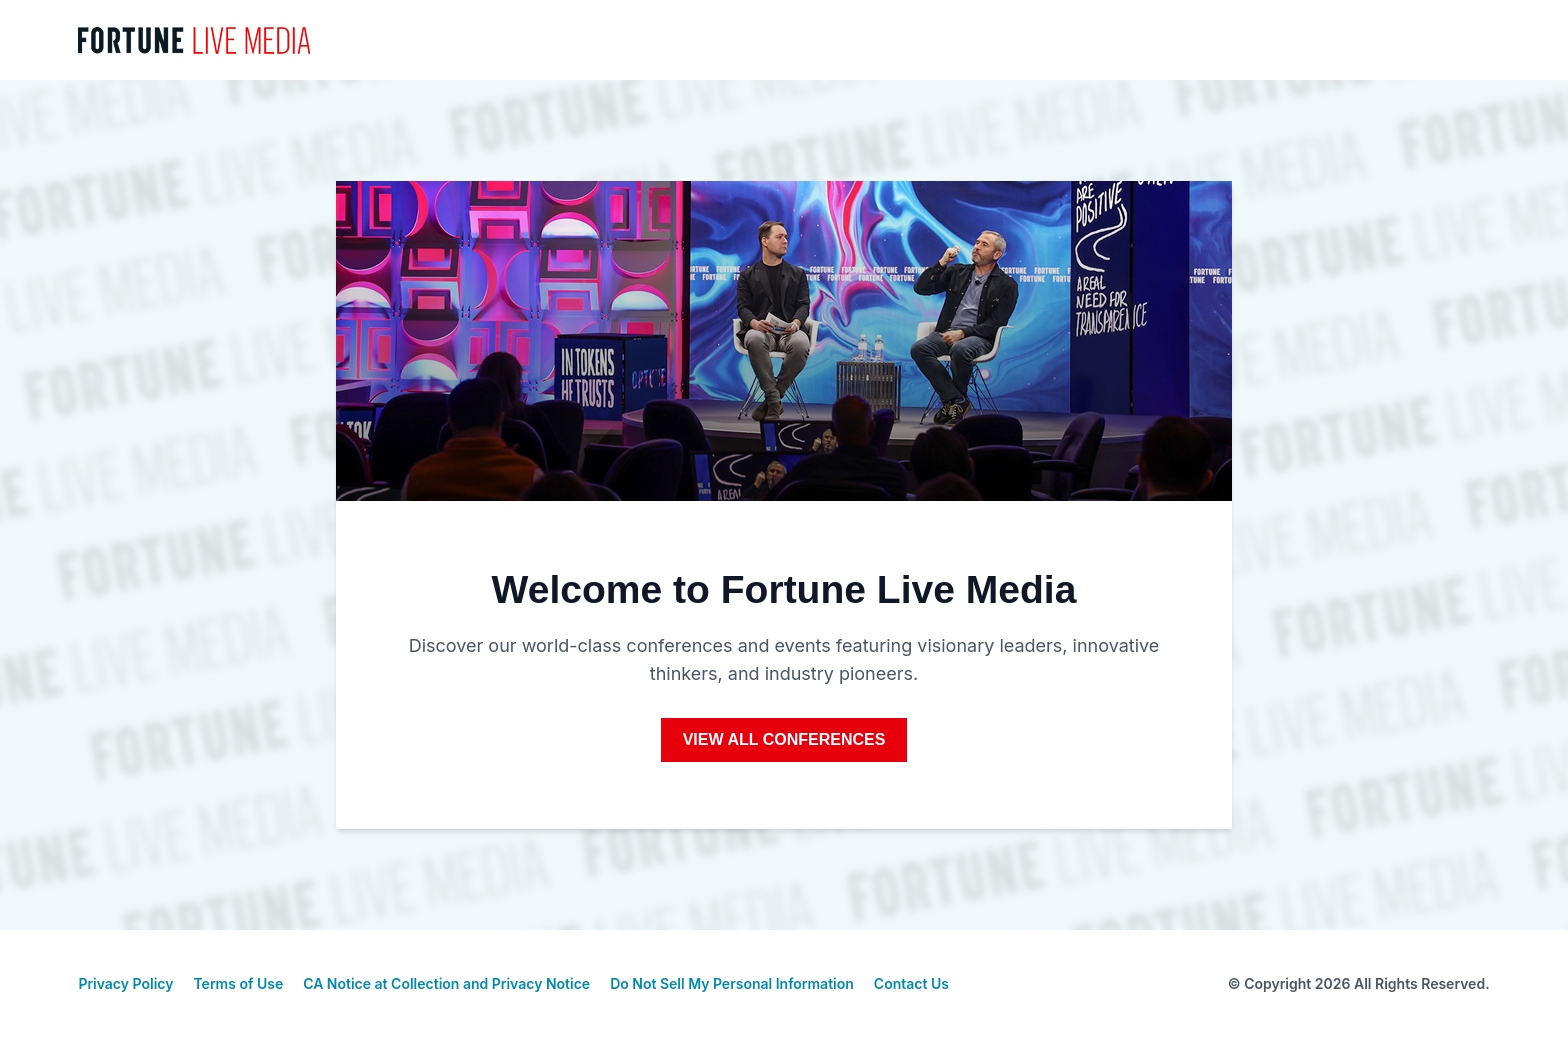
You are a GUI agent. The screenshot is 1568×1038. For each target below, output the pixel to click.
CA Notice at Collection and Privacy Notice (446, 983)
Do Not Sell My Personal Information (732, 983)
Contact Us (911, 983)
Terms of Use (238, 983)
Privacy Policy (125, 983)
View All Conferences (784, 739)
